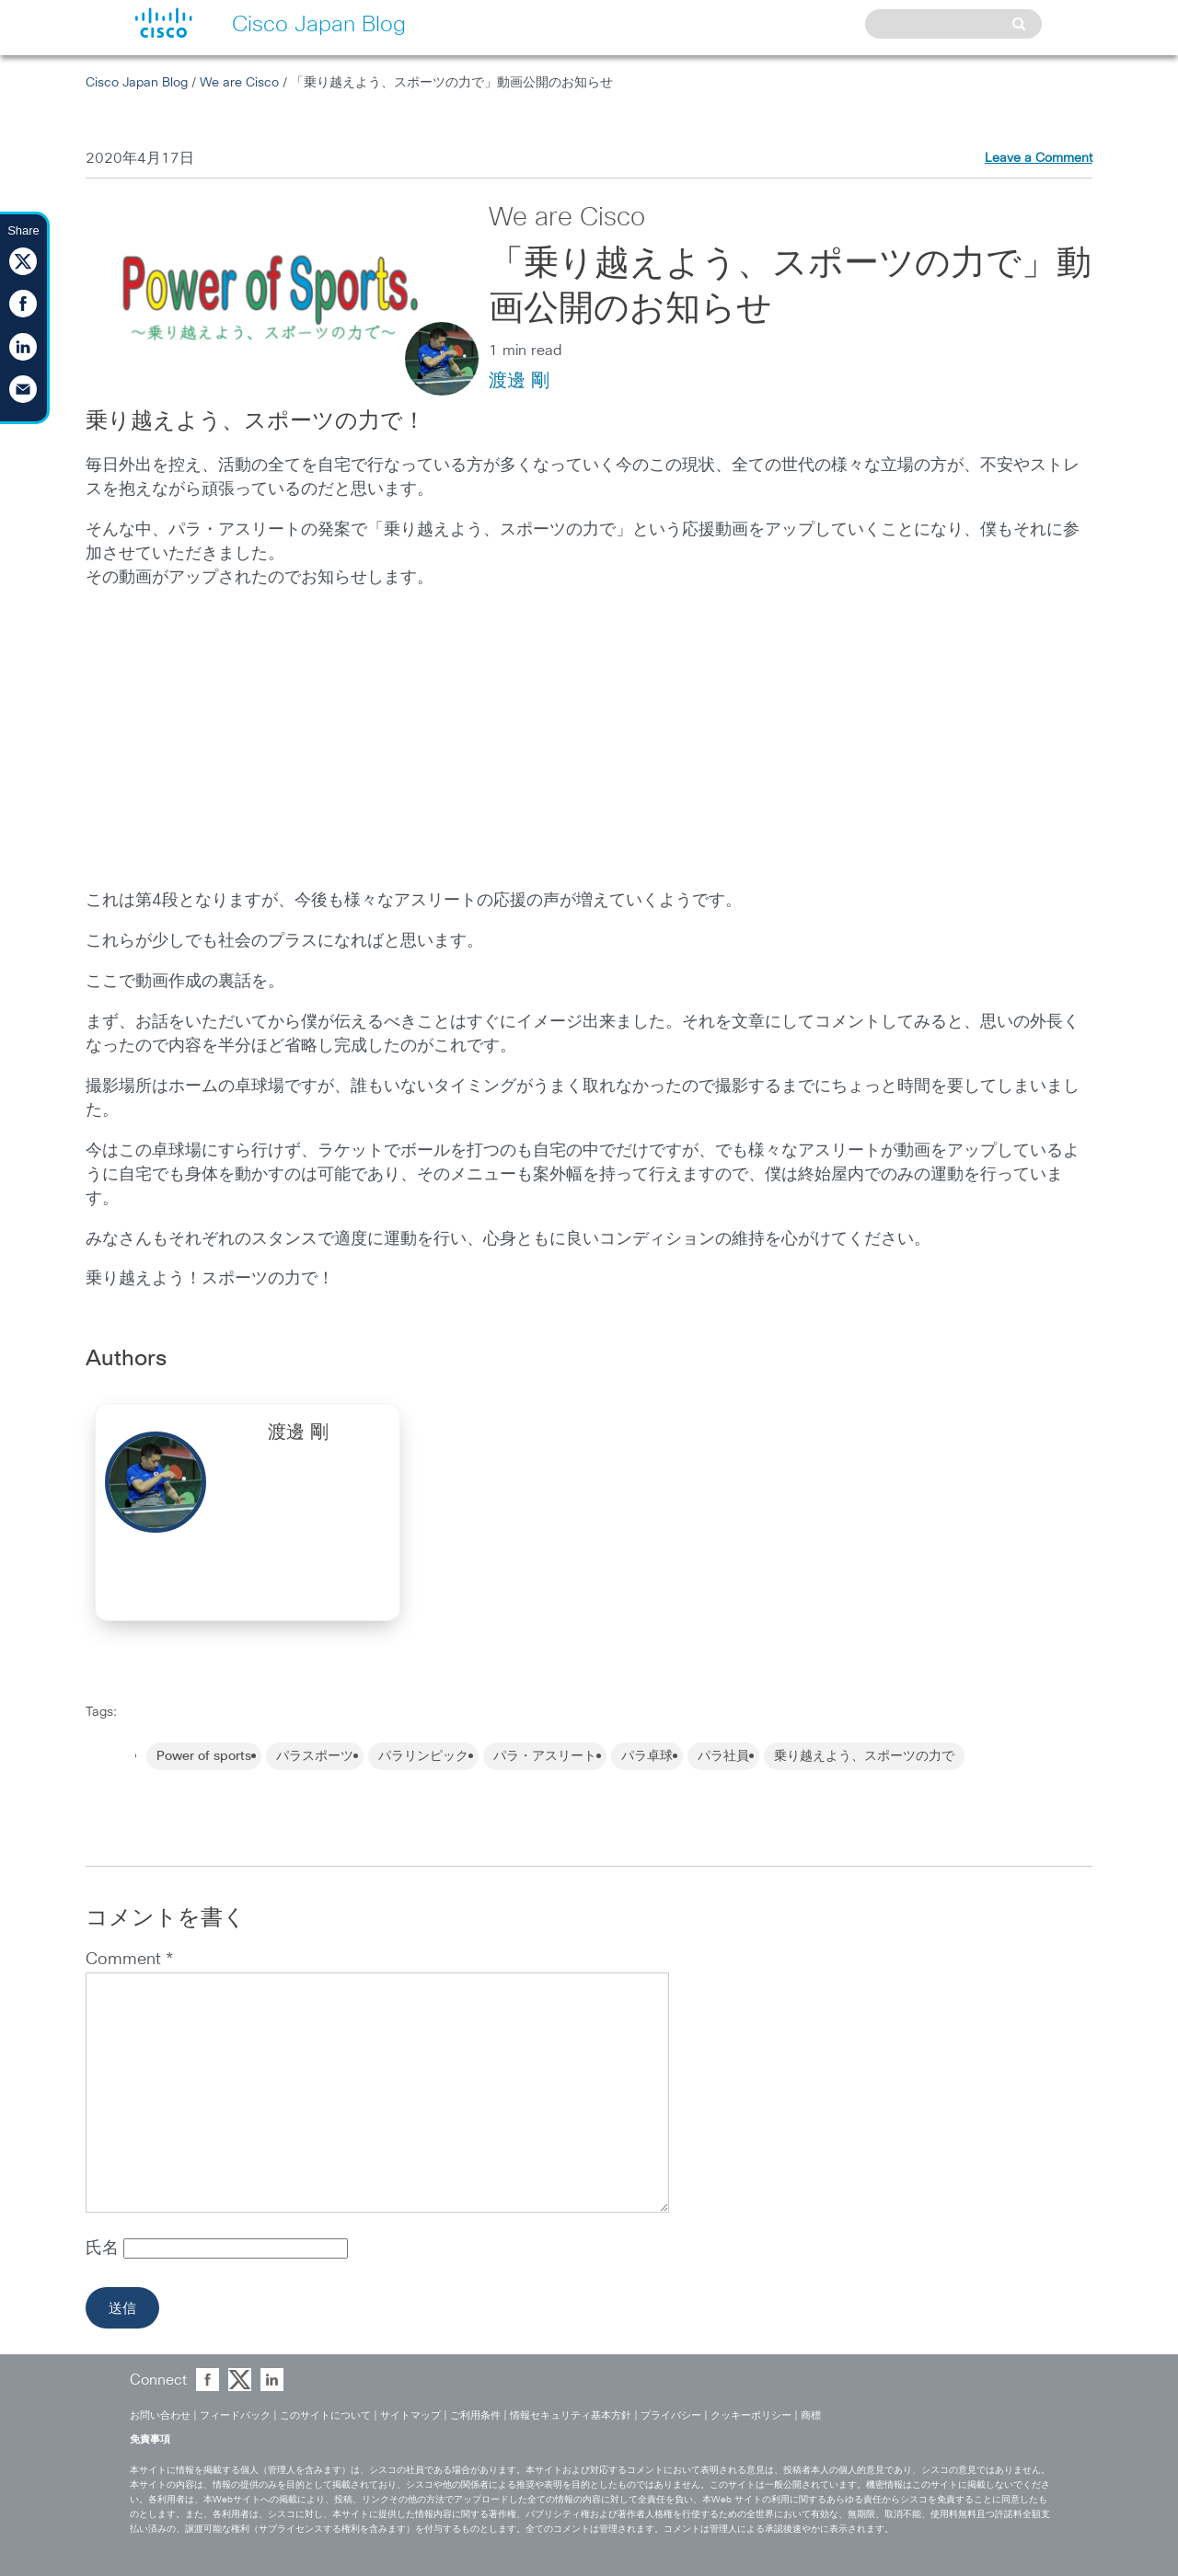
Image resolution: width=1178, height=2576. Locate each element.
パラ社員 (723, 1756)
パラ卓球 (647, 1756)
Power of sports (203, 1756)
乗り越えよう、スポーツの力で (864, 1756)
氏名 (104, 2248)
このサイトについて (325, 2415)
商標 (811, 2415)
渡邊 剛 (519, 381)
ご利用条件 (475, 2415)
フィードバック (235, 2415)
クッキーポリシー (750, 2415)
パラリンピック (423, 1756)
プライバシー (671, 2415)
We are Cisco (239, 82)
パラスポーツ (314, 1756)
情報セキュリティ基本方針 (570, 2415)
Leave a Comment (1038, 158)
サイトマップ (410, 2415)
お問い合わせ (160, 2415)
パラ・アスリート (544, 1756)
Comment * (129, 1959)
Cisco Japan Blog (137, 82)
